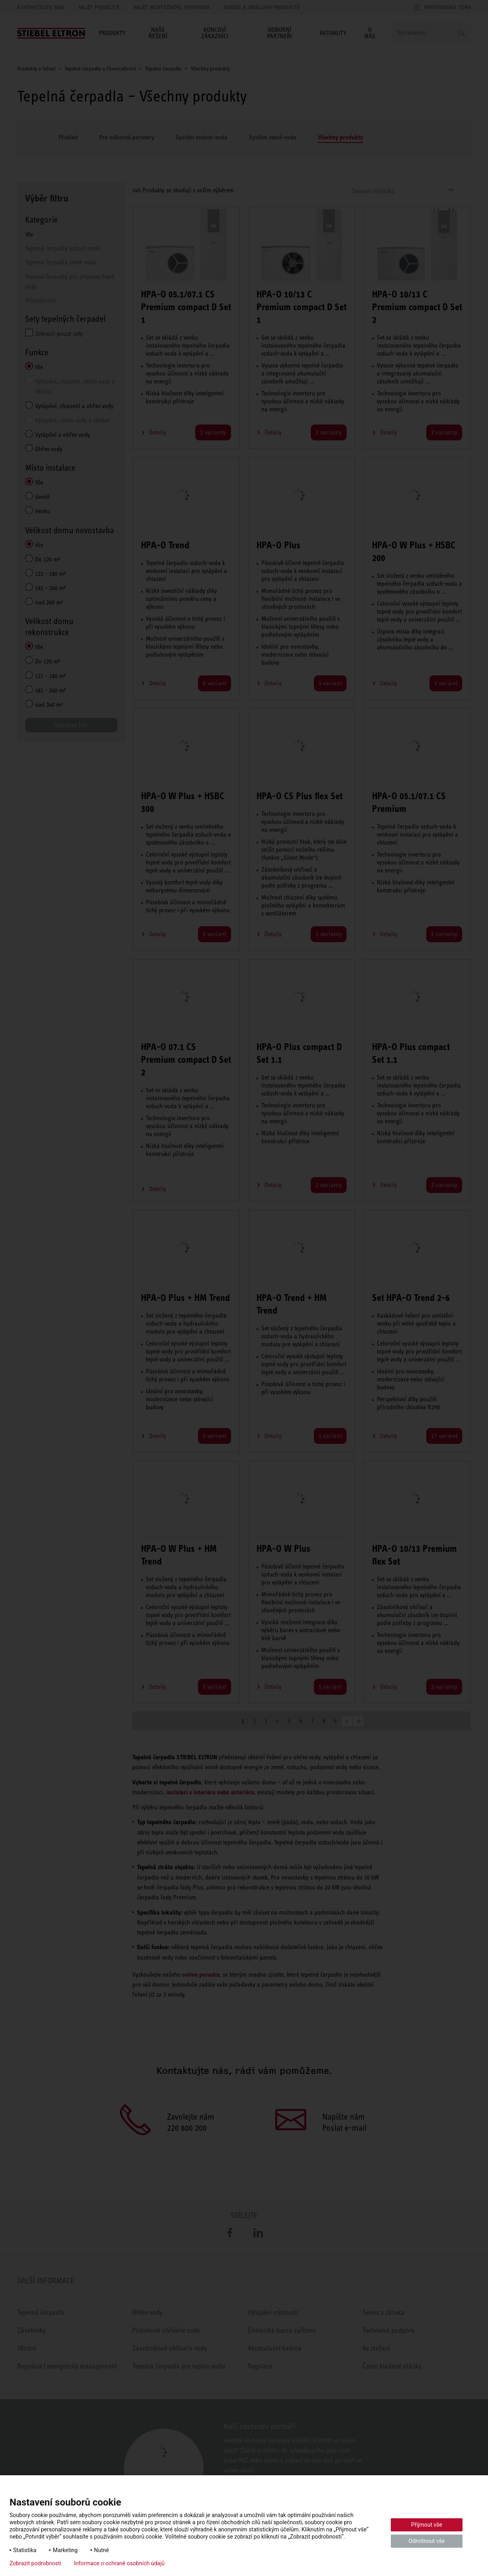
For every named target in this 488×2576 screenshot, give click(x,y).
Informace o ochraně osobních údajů (119, 2563)
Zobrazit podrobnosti (35, 2563)
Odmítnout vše (427, 2541)
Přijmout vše (426, 2524)
